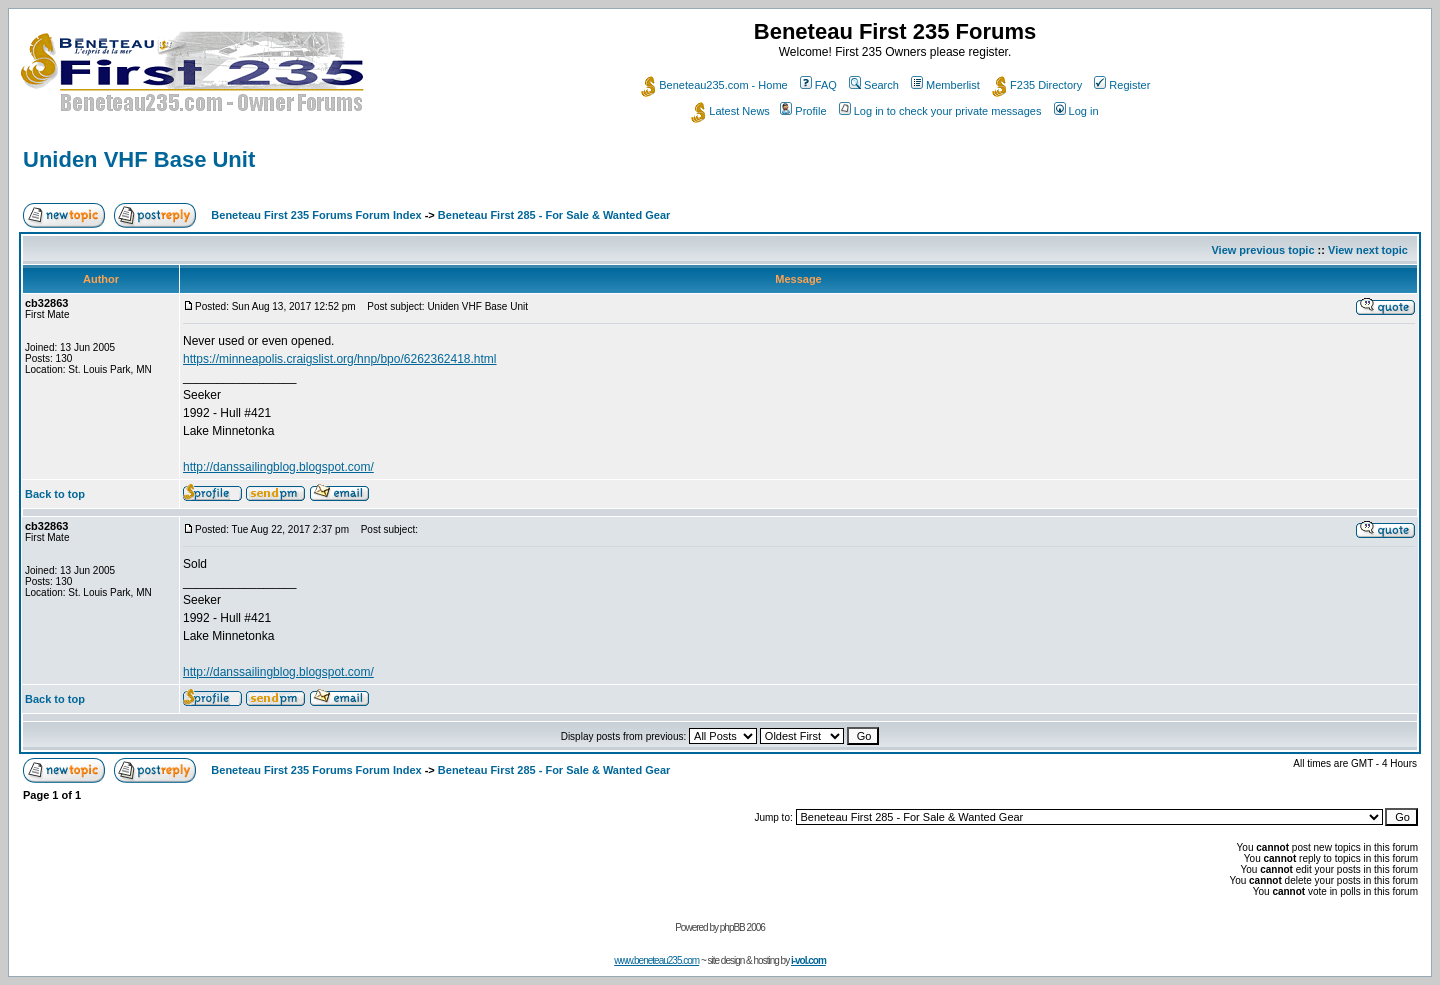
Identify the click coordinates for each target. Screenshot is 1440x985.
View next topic (1368, 250)
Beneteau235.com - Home (714, 85)
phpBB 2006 (742, 927)
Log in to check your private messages (940, 111)
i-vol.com (808, 960)
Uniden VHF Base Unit (139, 159)
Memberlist (945, 85)
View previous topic (1262, 250)
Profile (803, 111)
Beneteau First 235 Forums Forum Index (316, 215)
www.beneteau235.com (656, 960)
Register (1122, 85)
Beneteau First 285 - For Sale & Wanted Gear (554, 215)
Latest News (730, 111)
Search (874, 85)
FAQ (818, 85)
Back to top (55, 494)
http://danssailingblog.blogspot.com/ (278, 467)
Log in (1076, 111)
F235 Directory (1037, 85)
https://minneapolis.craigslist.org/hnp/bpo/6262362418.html (340, 359)
